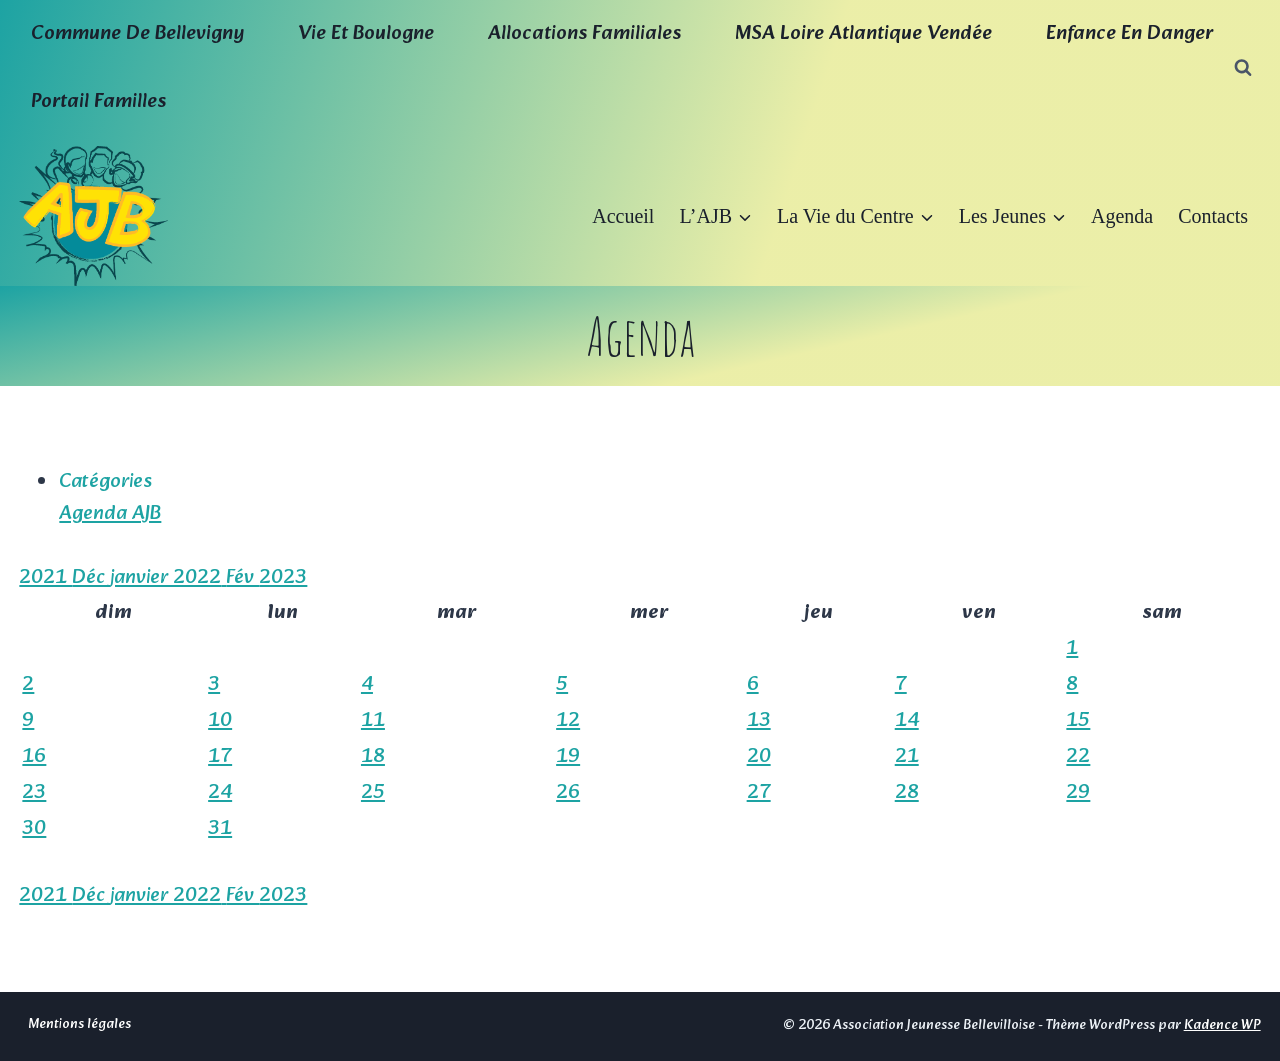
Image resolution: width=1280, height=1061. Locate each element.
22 (1078, 757)
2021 (45, 578)
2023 (283, 578)
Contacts (1213, 216)
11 (373, 721)
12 (568, 721)
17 (220, 757)
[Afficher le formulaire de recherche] (1243, 68)
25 (373, 793)
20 (759, 757)
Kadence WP (1222, 1025)
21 (907, 757)
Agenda (1122, 216)
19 (568, 757)
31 (220, 829)
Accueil (623, 216)
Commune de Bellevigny (137, 34)
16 (34, 757)
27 (759, 793)
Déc (91, 578)
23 (34, 793)
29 (1078, 793)
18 (373, 757)
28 (907, 793)
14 (907, 721)
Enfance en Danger (1129, 34)
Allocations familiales (584, 34)
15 (1078, 721)
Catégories (105, 482)
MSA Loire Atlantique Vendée (863, 34)
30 (34, 829)
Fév (242, 578)
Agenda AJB (110, 514)
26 (568, 793)
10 (220, 721)
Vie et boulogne (366, 34)
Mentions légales (79, 1024)
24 (220, 793)
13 (759, 721)
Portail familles (98, 102)
